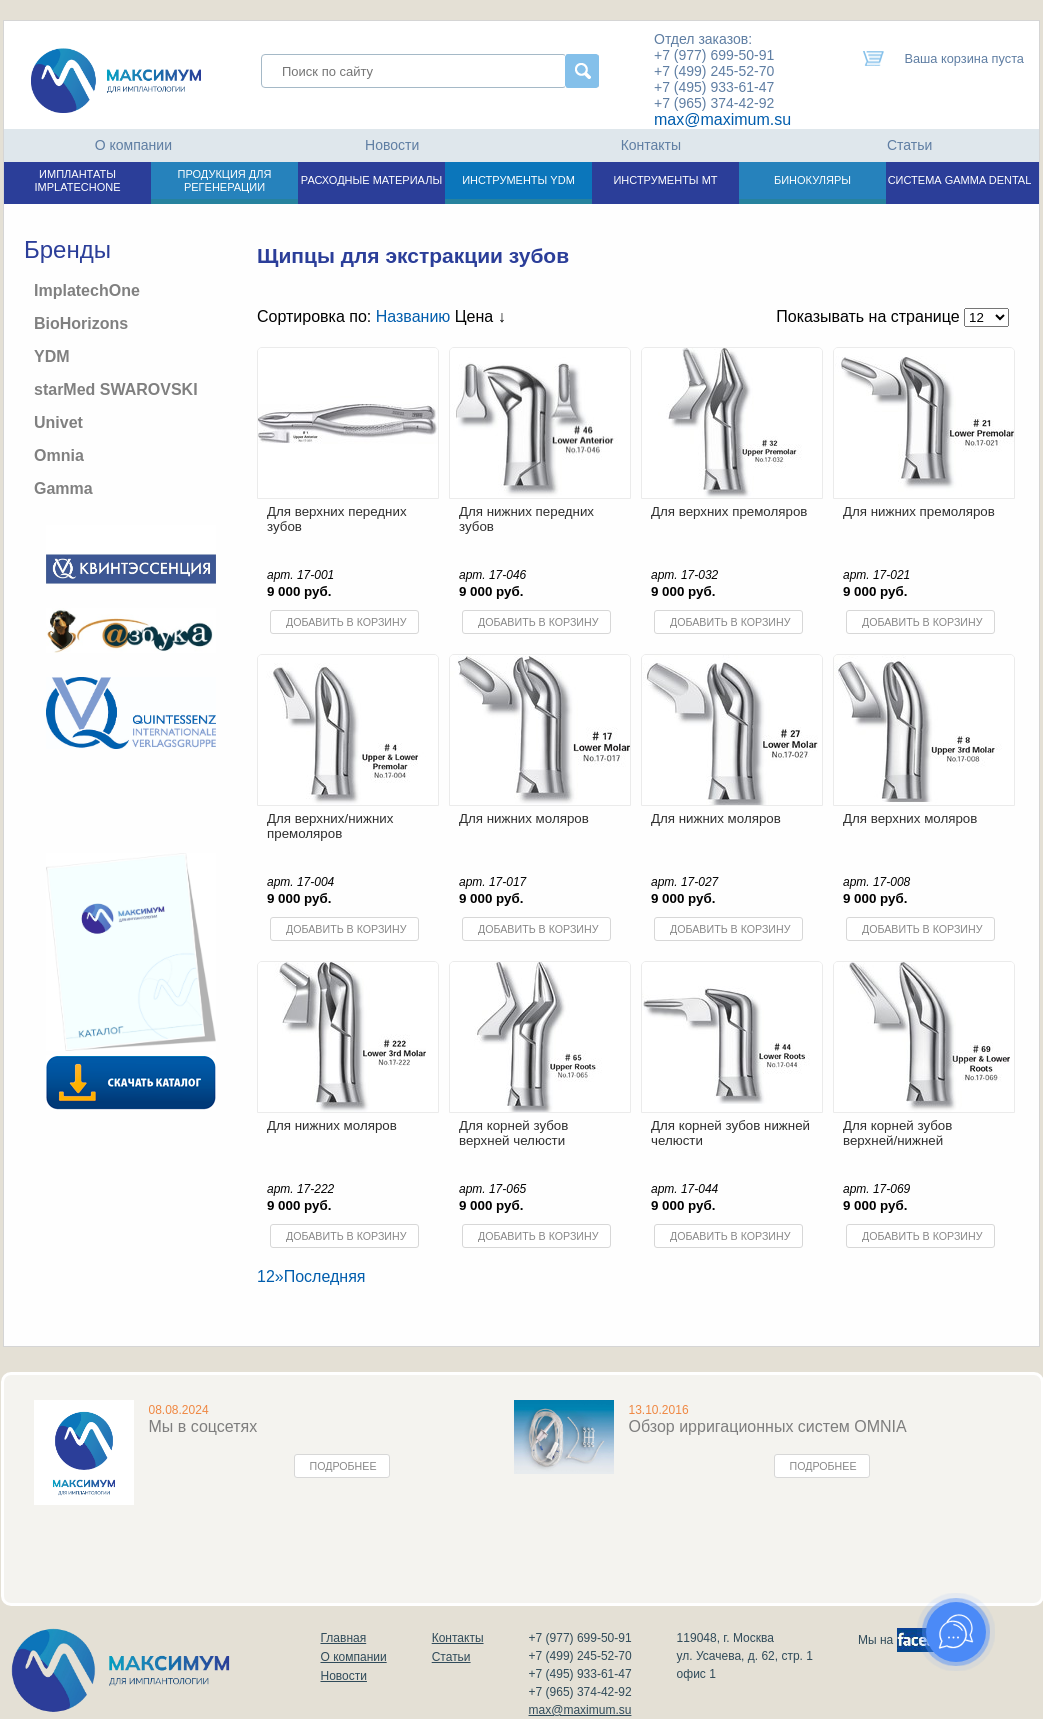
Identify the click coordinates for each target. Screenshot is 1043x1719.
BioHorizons (81, 323)
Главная (344, 1638)
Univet (58, 422)
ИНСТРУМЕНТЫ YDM (518, 180)
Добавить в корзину (346, 622)
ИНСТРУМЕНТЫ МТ (665, 180)
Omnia (59, 455)
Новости (392, 145)
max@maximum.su (722, 119)
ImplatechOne (87, 290)
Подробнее (343, 1466)
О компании (133, 145)
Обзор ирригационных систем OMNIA (768, 1426)
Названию (413, 316)
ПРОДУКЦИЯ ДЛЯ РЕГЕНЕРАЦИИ (225, 180)
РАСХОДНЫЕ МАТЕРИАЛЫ (371, 180)
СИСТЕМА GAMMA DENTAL (960, 180)
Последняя (325, 1276)
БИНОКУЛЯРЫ (812, 180)
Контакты (651, 145)
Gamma (63, 488)
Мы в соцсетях (203, 1426)
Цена (480, 316)
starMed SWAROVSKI (116, 389)
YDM (52, 356)
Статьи (909, 145)
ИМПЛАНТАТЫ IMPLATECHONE (78, 180)
